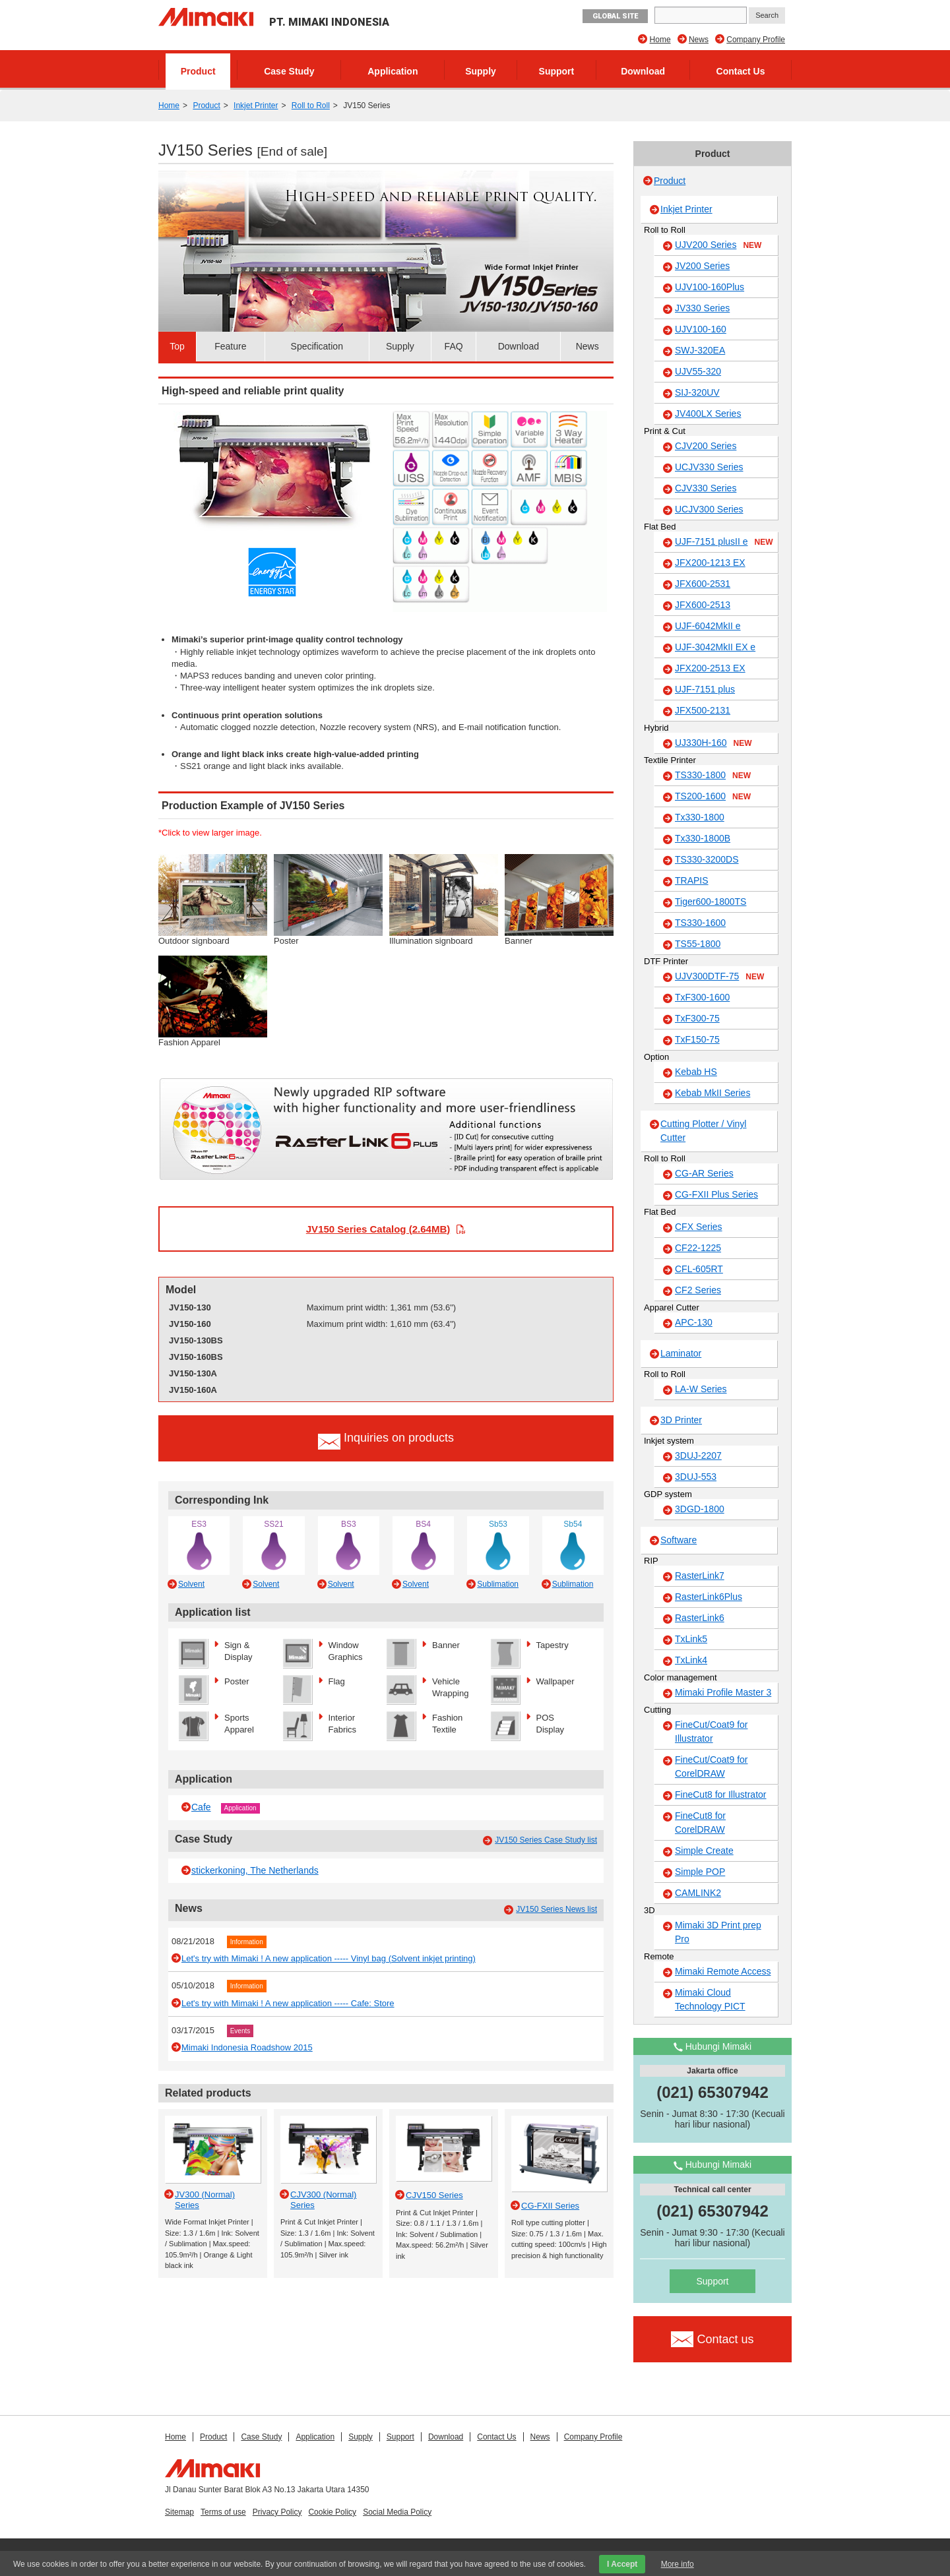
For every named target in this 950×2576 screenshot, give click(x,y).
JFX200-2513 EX (710, 668)
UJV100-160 (700, 329)
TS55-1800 (697, 943)
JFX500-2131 (702, 710)
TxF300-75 (697, 1018)
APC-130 (693, 1322)
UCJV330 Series (709, 467)
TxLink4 (691, 1660)
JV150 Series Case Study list (546, 1840)
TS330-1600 (700, 922)
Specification (317, 346)
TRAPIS (692, 880)
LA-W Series (701, 1389)
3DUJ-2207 (698, 1455)
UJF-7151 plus (705, 689)
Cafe (201, 1807)
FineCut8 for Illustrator (721, 1794)
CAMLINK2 (698, 1892)
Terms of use (223, 2512)
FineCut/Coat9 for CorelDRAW (711, 1766)
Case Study (289, 71)
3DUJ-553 (695, 1476)
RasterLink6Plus (708, 1596)
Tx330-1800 (699, 817)
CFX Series (698, 1226)
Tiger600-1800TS (710, 901)
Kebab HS (696, 1071)
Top (177, 346)
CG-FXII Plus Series (716, 1194)
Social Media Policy (397, 2512)
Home (660, 39)
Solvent (191, 1584)
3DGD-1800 (699, 1509)
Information (246, 1942)
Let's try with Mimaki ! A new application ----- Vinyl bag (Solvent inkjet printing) (328, 1958)
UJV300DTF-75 (719, 977)
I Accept (622, 2564)
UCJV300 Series (709, 509)
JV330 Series (702, 308)
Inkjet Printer (256, 105)
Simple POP (700, 1871)
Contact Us (740, 71)
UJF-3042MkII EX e (715, 647)
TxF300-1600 (702, 997)
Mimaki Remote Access (723, 1971)
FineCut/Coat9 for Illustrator (711, 1731)
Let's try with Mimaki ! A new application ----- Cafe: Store (288, 2003)
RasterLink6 (699, 1617)
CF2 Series (698, 1290)
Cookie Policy (332, 2512)
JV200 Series (702, 266)
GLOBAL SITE (615, 16)
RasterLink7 (699, 1575)
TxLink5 (691, 1639)
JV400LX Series (708, 413)
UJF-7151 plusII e (724, 542)
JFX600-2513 (702, 604)
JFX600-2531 (702, 583)
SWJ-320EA (700, 350)
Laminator (680, 1353)
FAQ (454, 346)
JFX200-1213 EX (710, 562)
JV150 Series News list (556, 1909)
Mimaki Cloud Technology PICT (710, 1999)
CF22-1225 (698, 1247)
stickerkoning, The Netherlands (255, 1870)
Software (678, 1540)
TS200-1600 (713, 797)
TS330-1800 (713, 776)
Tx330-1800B (702, 838)
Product (198, 71)
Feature (230, 346)
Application (392, 71)
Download (643, 71)
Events (240, 2031)
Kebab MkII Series (712, 1093)
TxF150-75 (697, 1039)
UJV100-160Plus (709, 287)
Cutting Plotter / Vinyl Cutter (703, 1131)
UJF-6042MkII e (708, 626)
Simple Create (704, 1850)
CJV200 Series (705, 446)
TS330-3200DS (707, 859)
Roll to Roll (311, 105)
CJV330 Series (705, 488)
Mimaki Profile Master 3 (723, 1692)
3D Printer (681, 1420)
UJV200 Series (718, 245)
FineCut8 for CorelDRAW (700, 1822)
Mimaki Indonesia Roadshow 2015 (247, 2047)
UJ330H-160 (713, 743)
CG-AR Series (704, 1173)
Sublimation (498, 1584)
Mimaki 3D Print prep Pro (718, 1932)
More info (677, 2564)
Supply (480, 71)
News (699, 39)
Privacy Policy (277, 2512)
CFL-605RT (699, 1269)
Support (557, 71)
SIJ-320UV (697, 392)
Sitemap (179, 2512)
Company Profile (755, 39)
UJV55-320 (698, 371)
